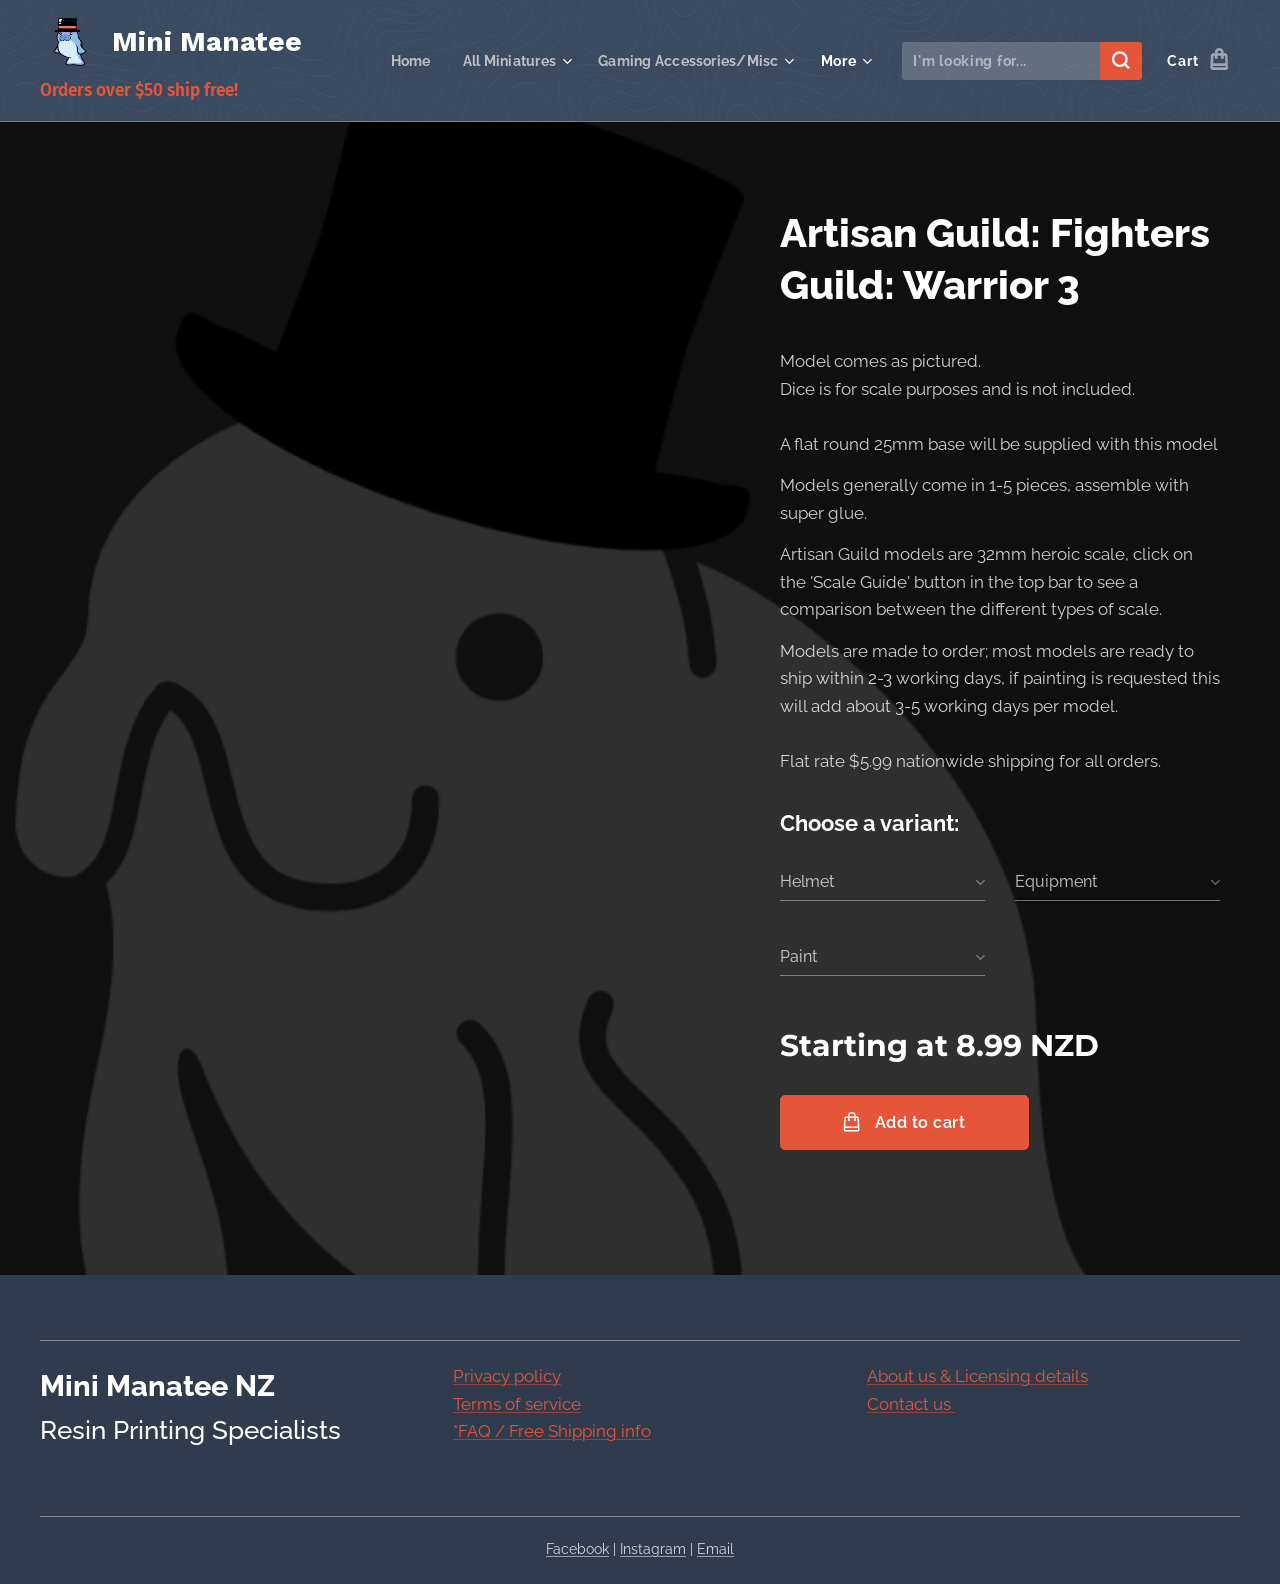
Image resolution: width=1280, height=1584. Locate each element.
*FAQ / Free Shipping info (552, 1431)
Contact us (911, 1403)
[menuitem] (398, 61)
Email (715, 1549)
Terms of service (517, 1403)
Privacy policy (507, 1376)
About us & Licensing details (977, 1376)
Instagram (653, 1549)
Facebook (577, 1549)
